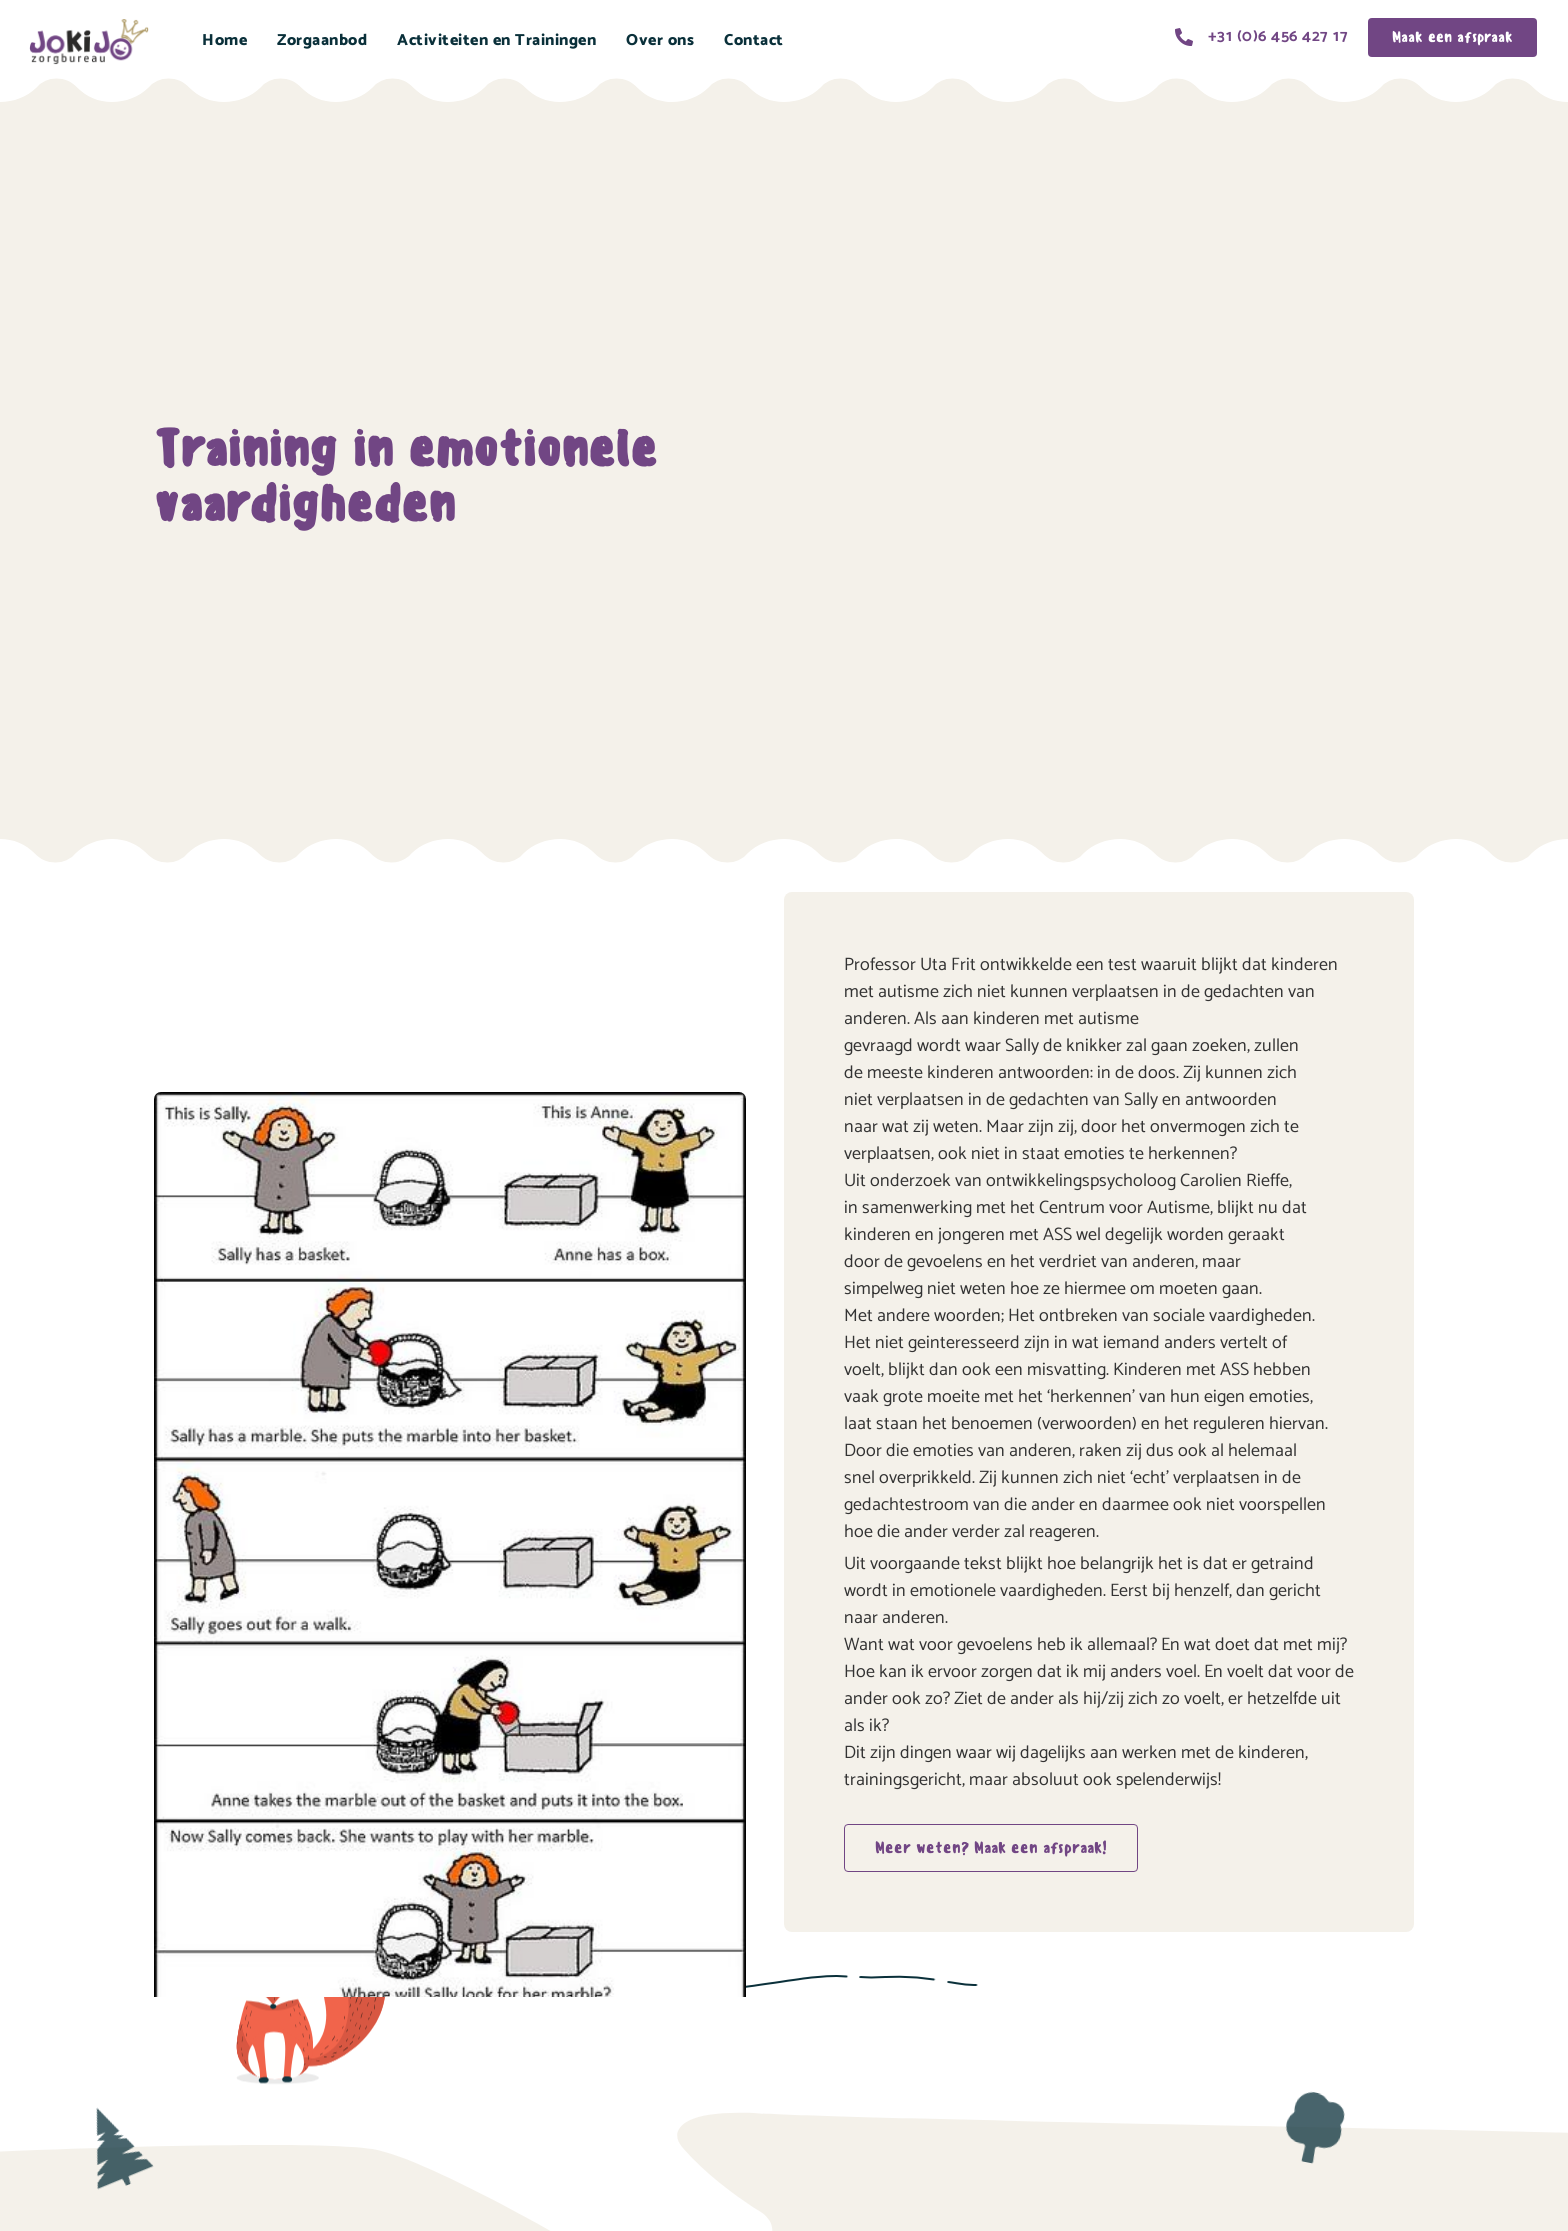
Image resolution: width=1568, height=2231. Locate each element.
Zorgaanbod (322, 40)
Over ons (660, 40)
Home (224, 40)
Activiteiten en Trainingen (496, 40)
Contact (754, 40)
